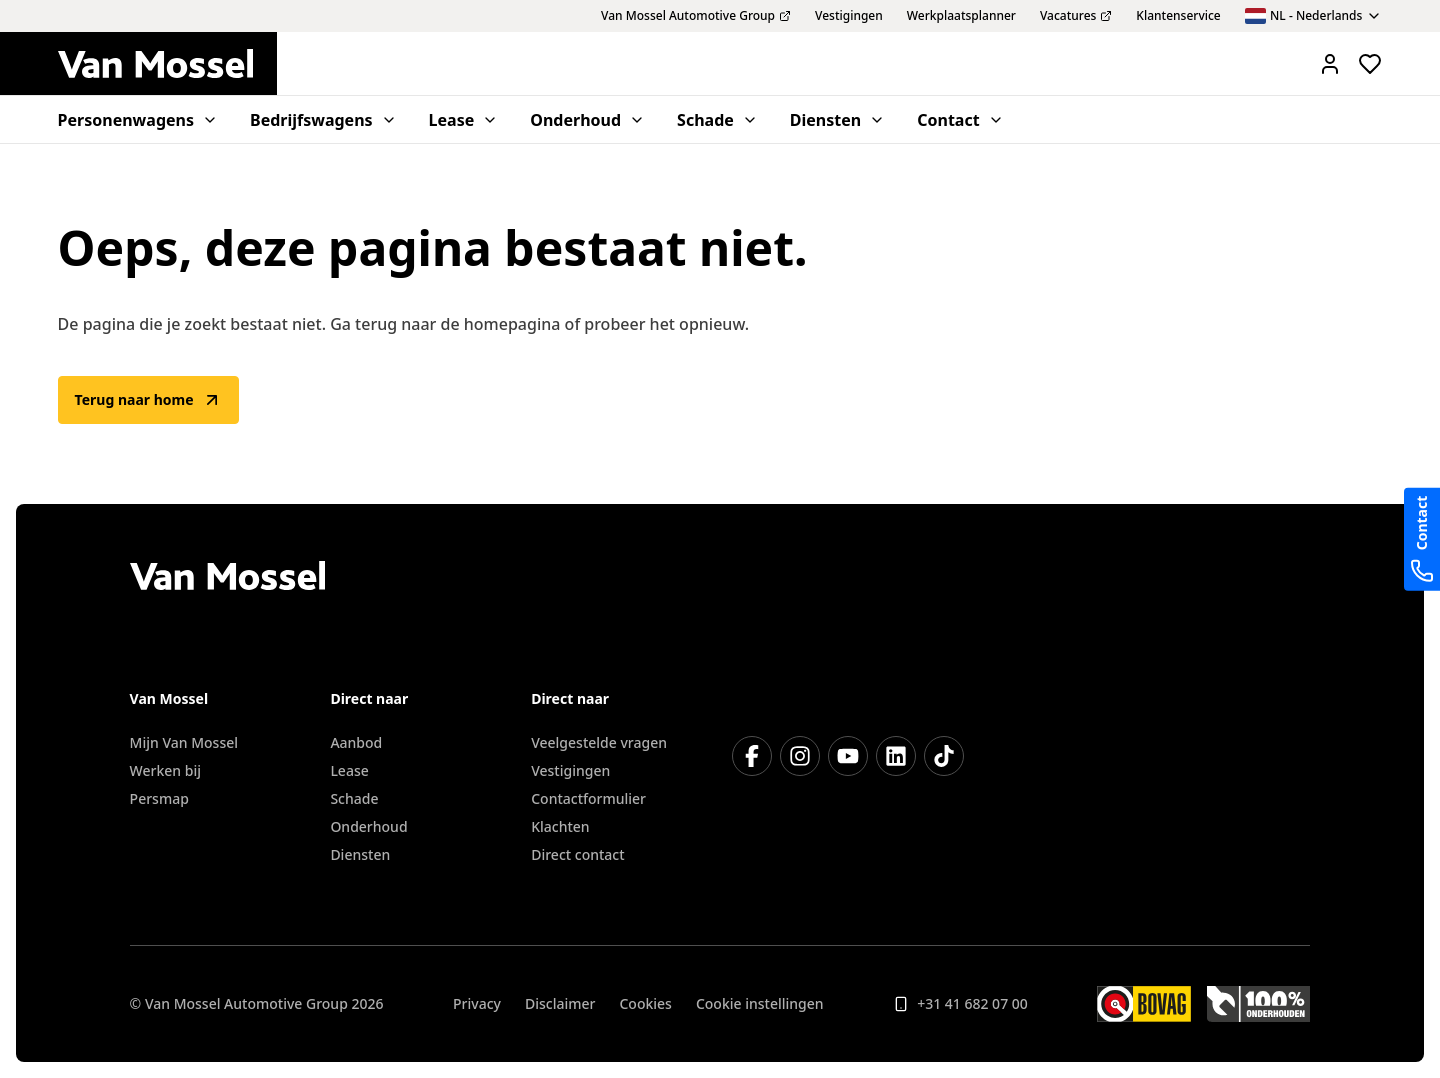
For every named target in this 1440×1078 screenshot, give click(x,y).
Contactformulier (588, 798)
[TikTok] (944, 756)
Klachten (560, 826)
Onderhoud (368, 826)
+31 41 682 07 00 (960, 1003)
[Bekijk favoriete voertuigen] (1370, 64)
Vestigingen (570, 770)
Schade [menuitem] (717, 120)
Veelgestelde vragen (599, 742)
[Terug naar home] (167, 64)
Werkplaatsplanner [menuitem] (961, 16)
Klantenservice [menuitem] (1178, 16)
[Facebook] (752, 756)
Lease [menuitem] (464, 120)
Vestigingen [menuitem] (849, 16)
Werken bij (165, 770)
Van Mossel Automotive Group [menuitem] (696, 16)
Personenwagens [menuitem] (138, 120)
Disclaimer (560, 1003)
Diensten (360, 854)
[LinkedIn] (896, 756)
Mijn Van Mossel (184, 742)
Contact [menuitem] (960, 120)
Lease (349, 770)
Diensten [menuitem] (837, 120)
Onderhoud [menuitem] (587, 120)
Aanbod (356, 742)
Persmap (159, 798)
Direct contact (577, 854)
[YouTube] (848, 756)
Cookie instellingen (760, 1003)
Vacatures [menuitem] (1076, 16)
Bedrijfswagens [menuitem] (323, 120)
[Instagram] (800, 756)
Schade (354, 798)
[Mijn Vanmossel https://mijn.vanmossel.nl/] (1330, 64)
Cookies (645, 1003)
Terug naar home (148, 400)
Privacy (477, 1003)
